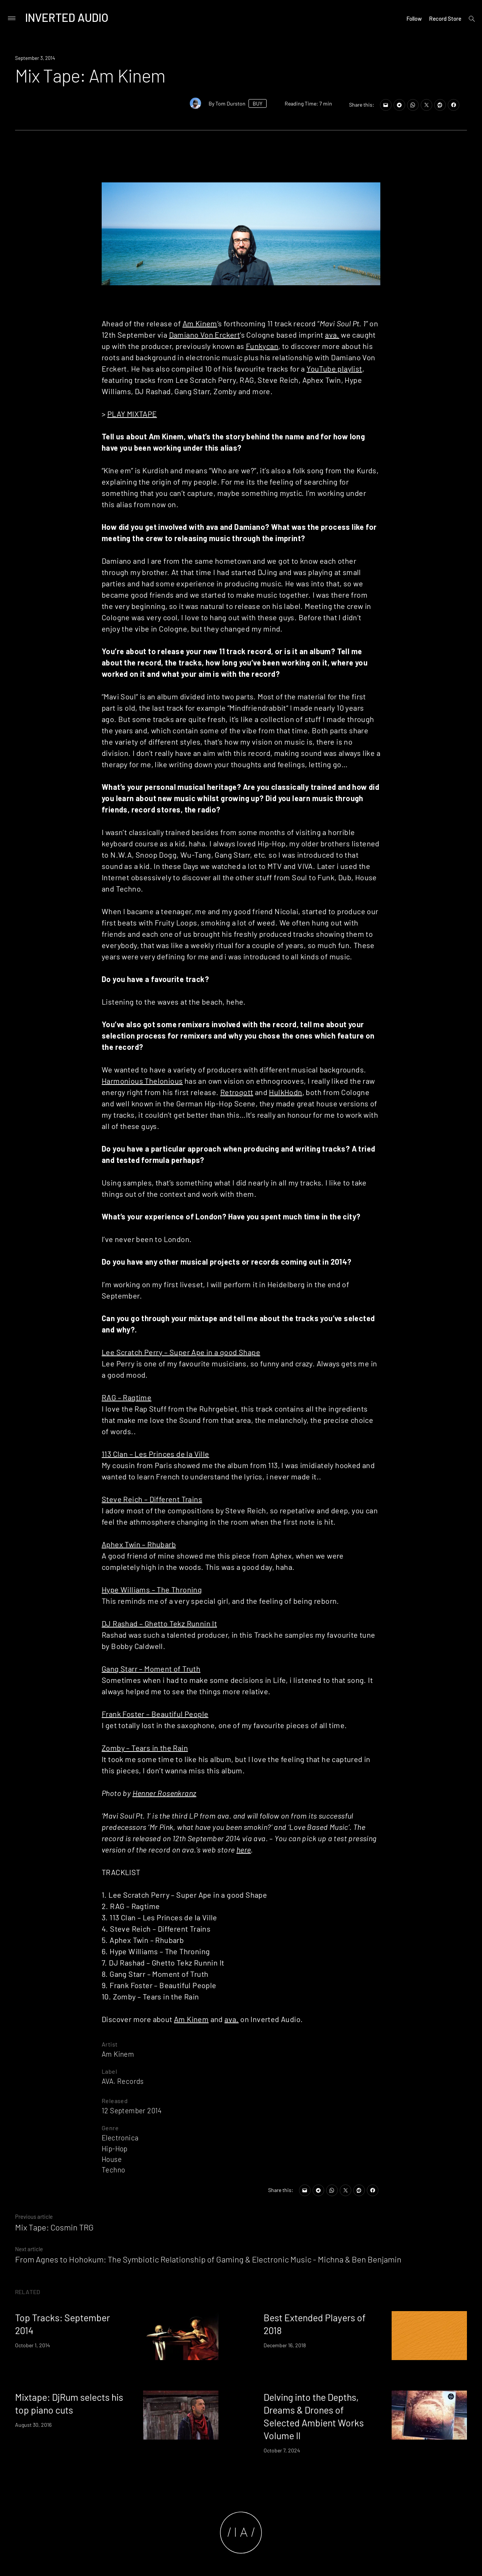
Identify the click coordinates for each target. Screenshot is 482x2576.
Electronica (120, 2137)
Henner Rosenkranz (165, 1792)
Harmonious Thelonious (142, 1080)
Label (109, 2071)
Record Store (445, 18)
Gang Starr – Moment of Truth (151, 1668)
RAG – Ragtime (126, 1397)
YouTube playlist (334, 368)
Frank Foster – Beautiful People (155, 1713)
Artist (109, 2044)
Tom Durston (230, 103)
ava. (332, 334)
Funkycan (262, 345)
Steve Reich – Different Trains (152, 1499)
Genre (110, 2127)
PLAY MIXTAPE (132, 413)
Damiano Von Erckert (204, 334)
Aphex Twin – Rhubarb (139, 1544)
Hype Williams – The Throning (152, 1589)
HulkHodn (285, 1092)
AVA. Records (123, 2081)
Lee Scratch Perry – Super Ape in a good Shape (181, 1352)
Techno (113, 2169)
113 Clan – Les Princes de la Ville (155, 1453)
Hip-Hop (115, 2148)
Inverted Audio (66, 17)
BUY (257, 103)
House (112, 2159)
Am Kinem (200, 323)
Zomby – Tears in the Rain (145, 1747)
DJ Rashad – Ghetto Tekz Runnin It (159, 1623)
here (243, 1849)
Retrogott (236, 1092)
